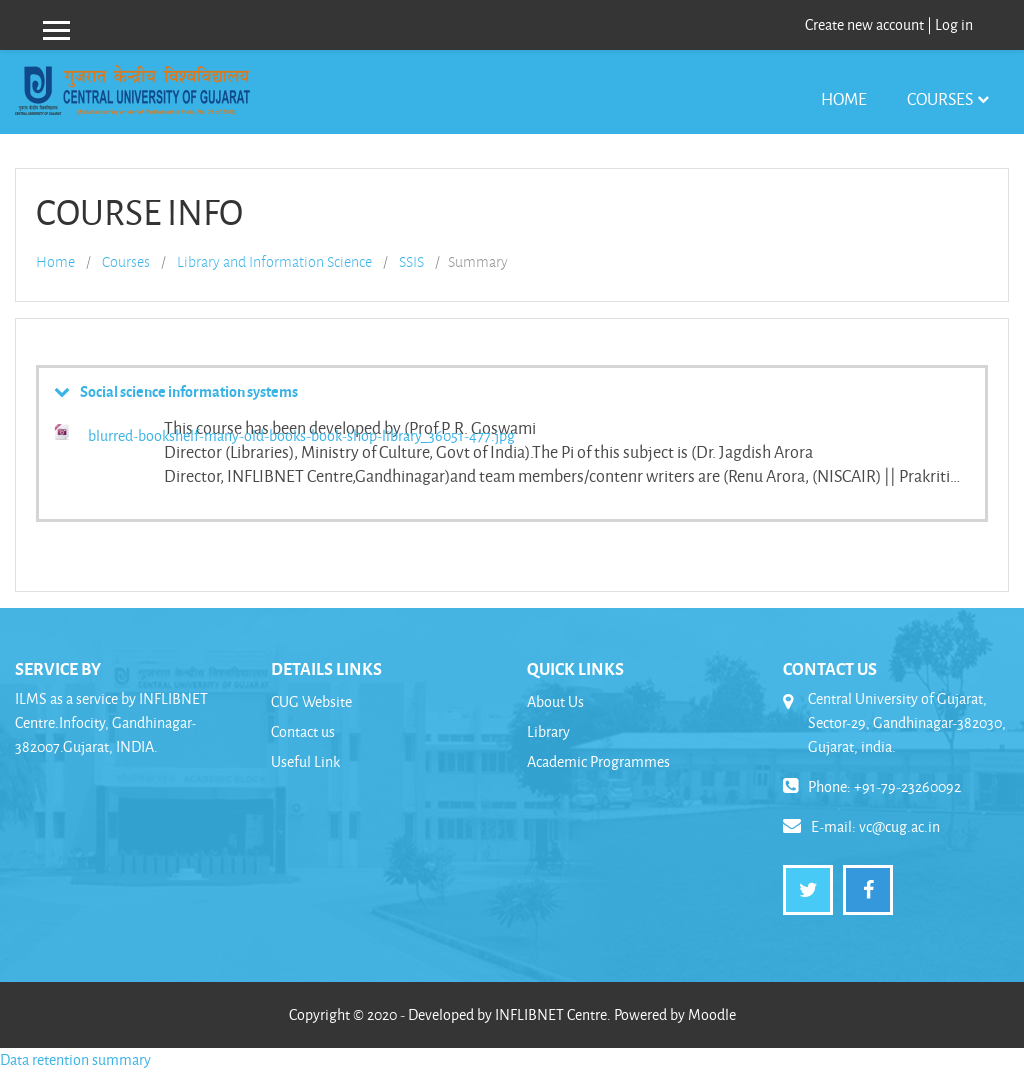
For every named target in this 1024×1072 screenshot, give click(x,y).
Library (548, 731)
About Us (555, 701)
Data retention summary (75, 1059)
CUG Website (311, 701)
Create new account (864, 24)
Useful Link (305, 761)
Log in (954, 24)
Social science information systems (189, 391)
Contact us (303, 731)
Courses (940, 98)
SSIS (411, 262)
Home (844, 98)
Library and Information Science (274, 262)
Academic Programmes (598, 761)
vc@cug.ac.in (899, 826)
